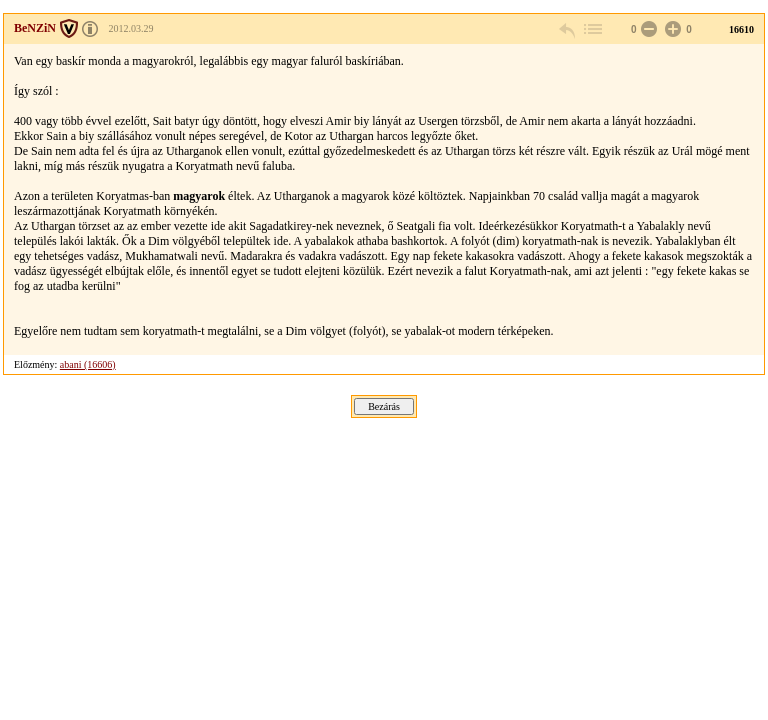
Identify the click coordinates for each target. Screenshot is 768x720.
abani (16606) (88, 364)
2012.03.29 (131, 28)
